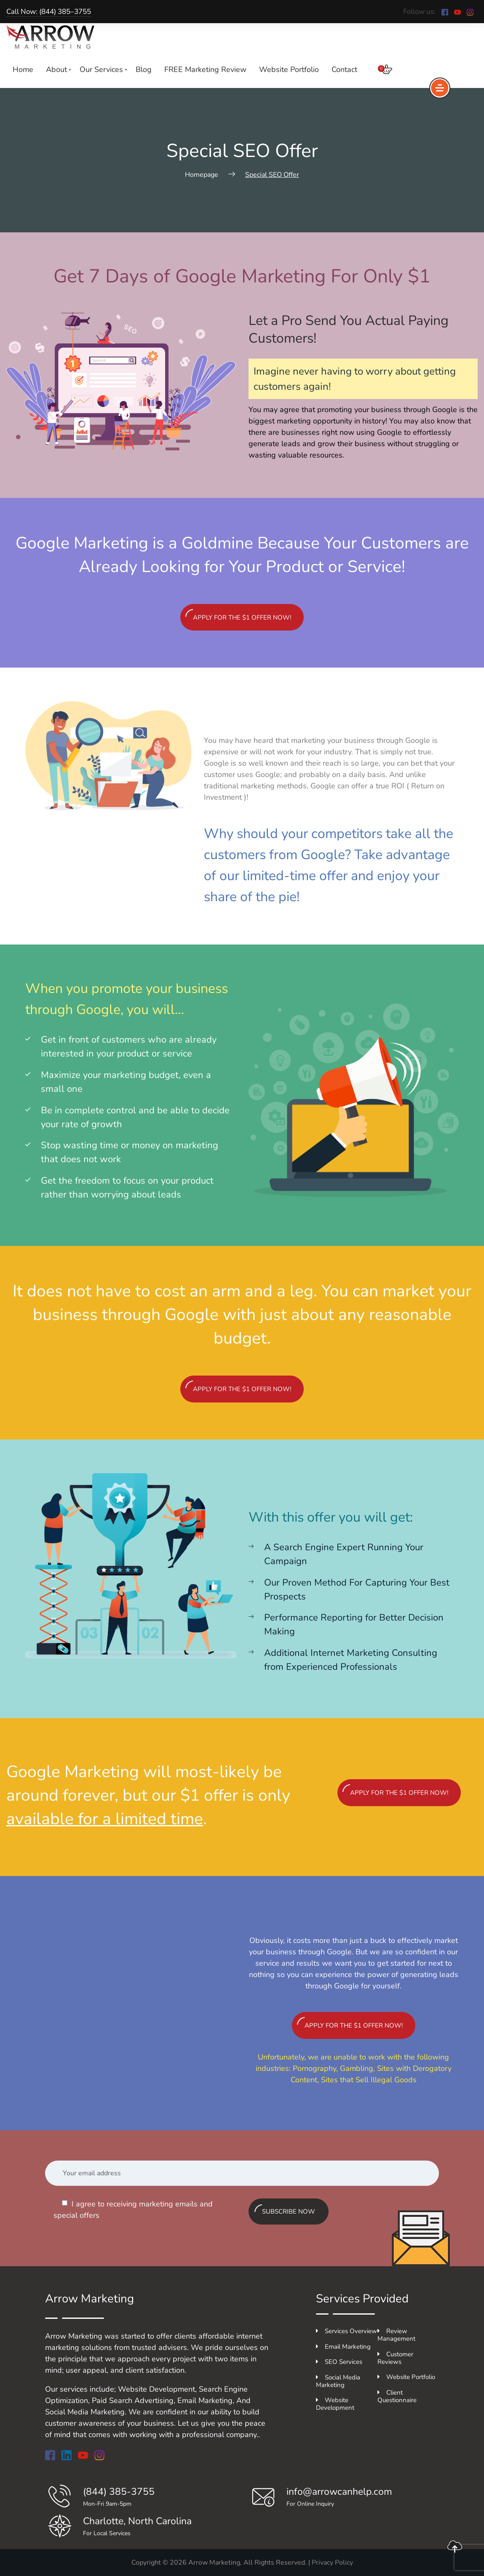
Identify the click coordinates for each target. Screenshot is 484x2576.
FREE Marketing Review (205, 69)
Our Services (101, 69)
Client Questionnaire (397, 2396)
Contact (344, 69)
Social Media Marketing (338, 2381)
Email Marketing (343, 2346)
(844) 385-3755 (119, 2491)
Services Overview (346, 2331)
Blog (144, 69)
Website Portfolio (289, 69)
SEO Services (339, 2362)
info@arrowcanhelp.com (339, 2491)
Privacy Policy (332, 2562)
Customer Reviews (395, 2358)
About (56, 69)
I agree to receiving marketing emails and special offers (133, 2209)
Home (23, 69)
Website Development (335, 2404)
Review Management (396, 2335)
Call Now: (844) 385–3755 (48, 11)
